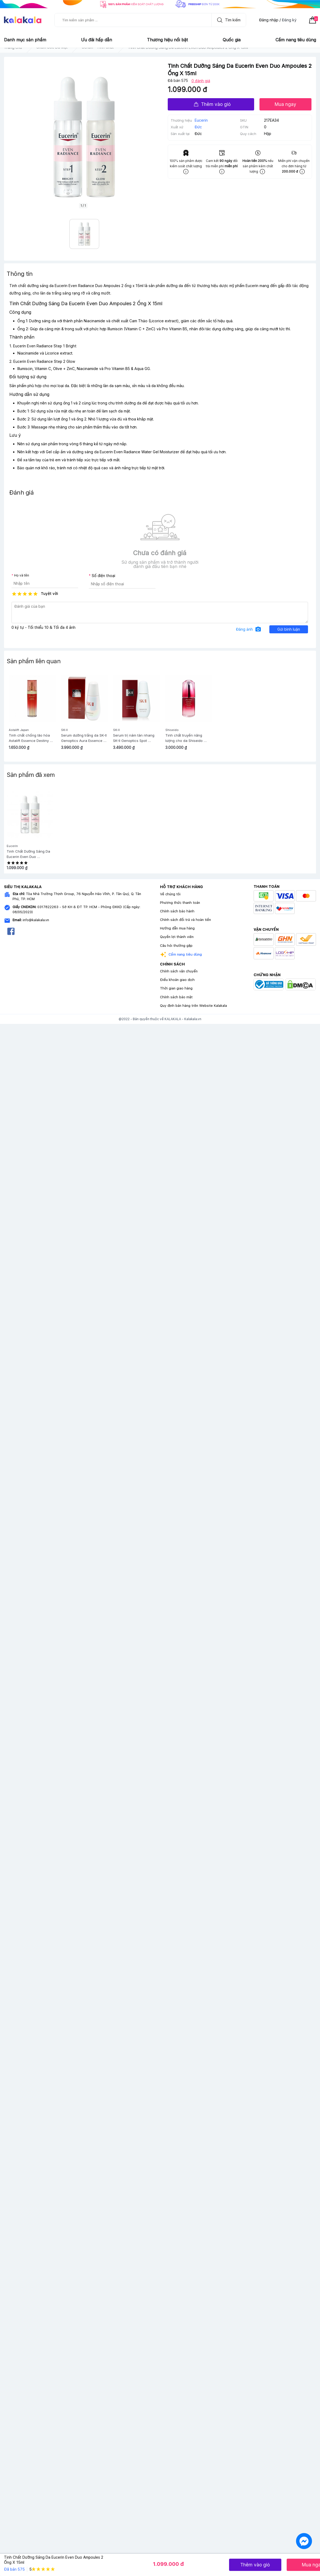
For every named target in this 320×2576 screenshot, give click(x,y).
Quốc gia (232, 39)
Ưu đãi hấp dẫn (96, 39)
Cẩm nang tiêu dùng (295, 39)
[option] (30, 831)
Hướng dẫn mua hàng (177, 928)
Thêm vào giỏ (212, 104)
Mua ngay (285, 104)
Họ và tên (21, 575)
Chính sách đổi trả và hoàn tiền (185, 920)
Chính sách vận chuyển (179, 971)
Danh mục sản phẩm (25, 39)
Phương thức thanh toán (180, 903)
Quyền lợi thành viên (177, 937)
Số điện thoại (103, 576)
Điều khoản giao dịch (177, 980)
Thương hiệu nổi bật (167, 39)
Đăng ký (289, 20)
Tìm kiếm (227, 20)
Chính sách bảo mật (176, 997)
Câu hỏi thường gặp (176, 946)
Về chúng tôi (170, 894)
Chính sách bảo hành (177, 911)
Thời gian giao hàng (176, 988)
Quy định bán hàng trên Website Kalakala (193, 1006)
